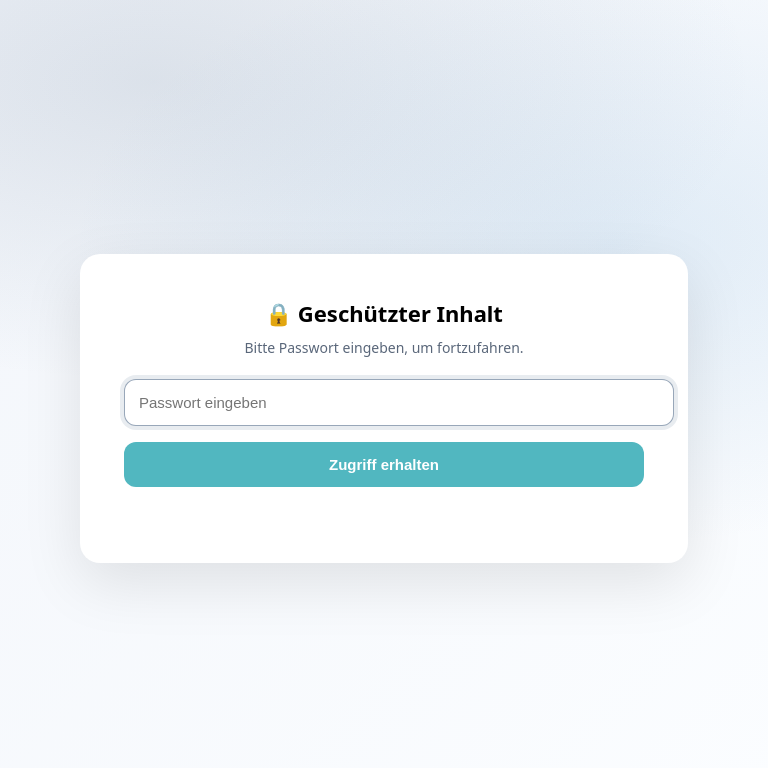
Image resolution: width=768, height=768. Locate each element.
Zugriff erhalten (384, 464)
